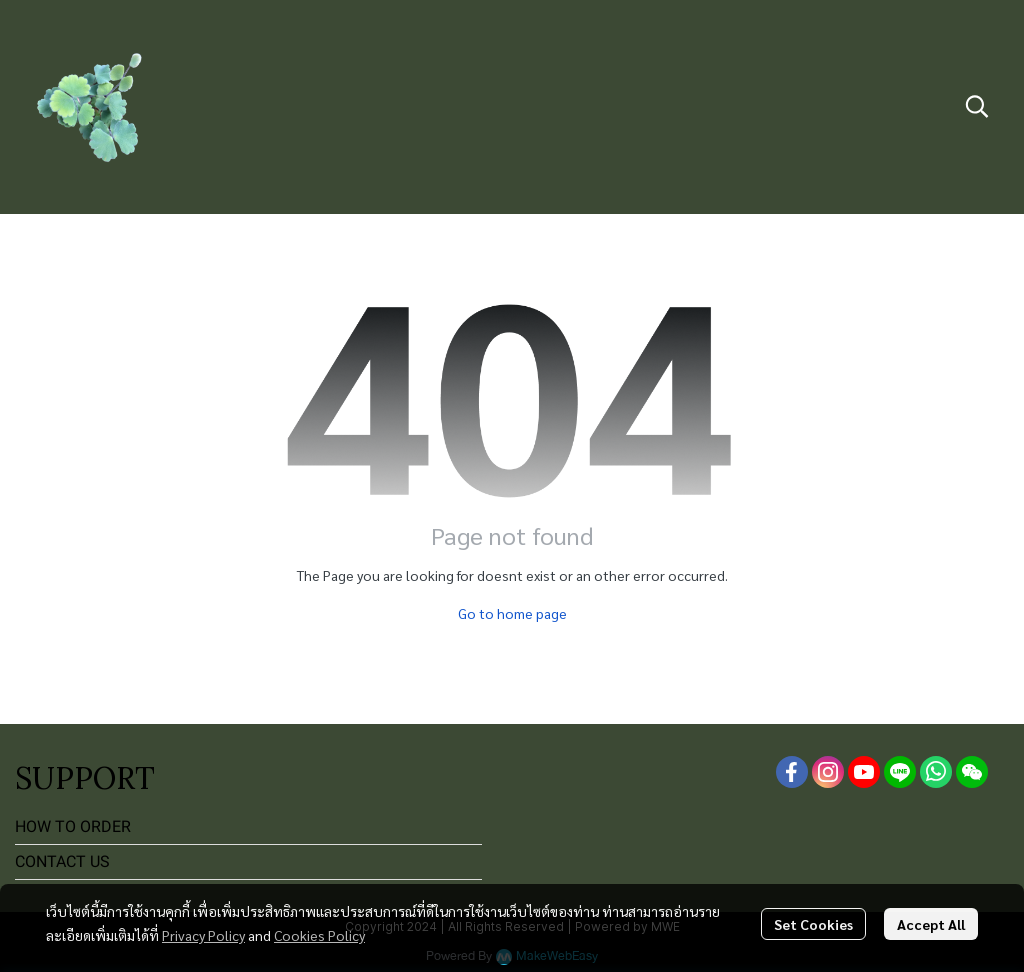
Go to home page (512, 613)
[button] (977, 106)
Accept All (931, 924)
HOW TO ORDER (73, 826)
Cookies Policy (319, 935)
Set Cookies (813, 924)
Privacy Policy (203, 935)
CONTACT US (62, 861)
